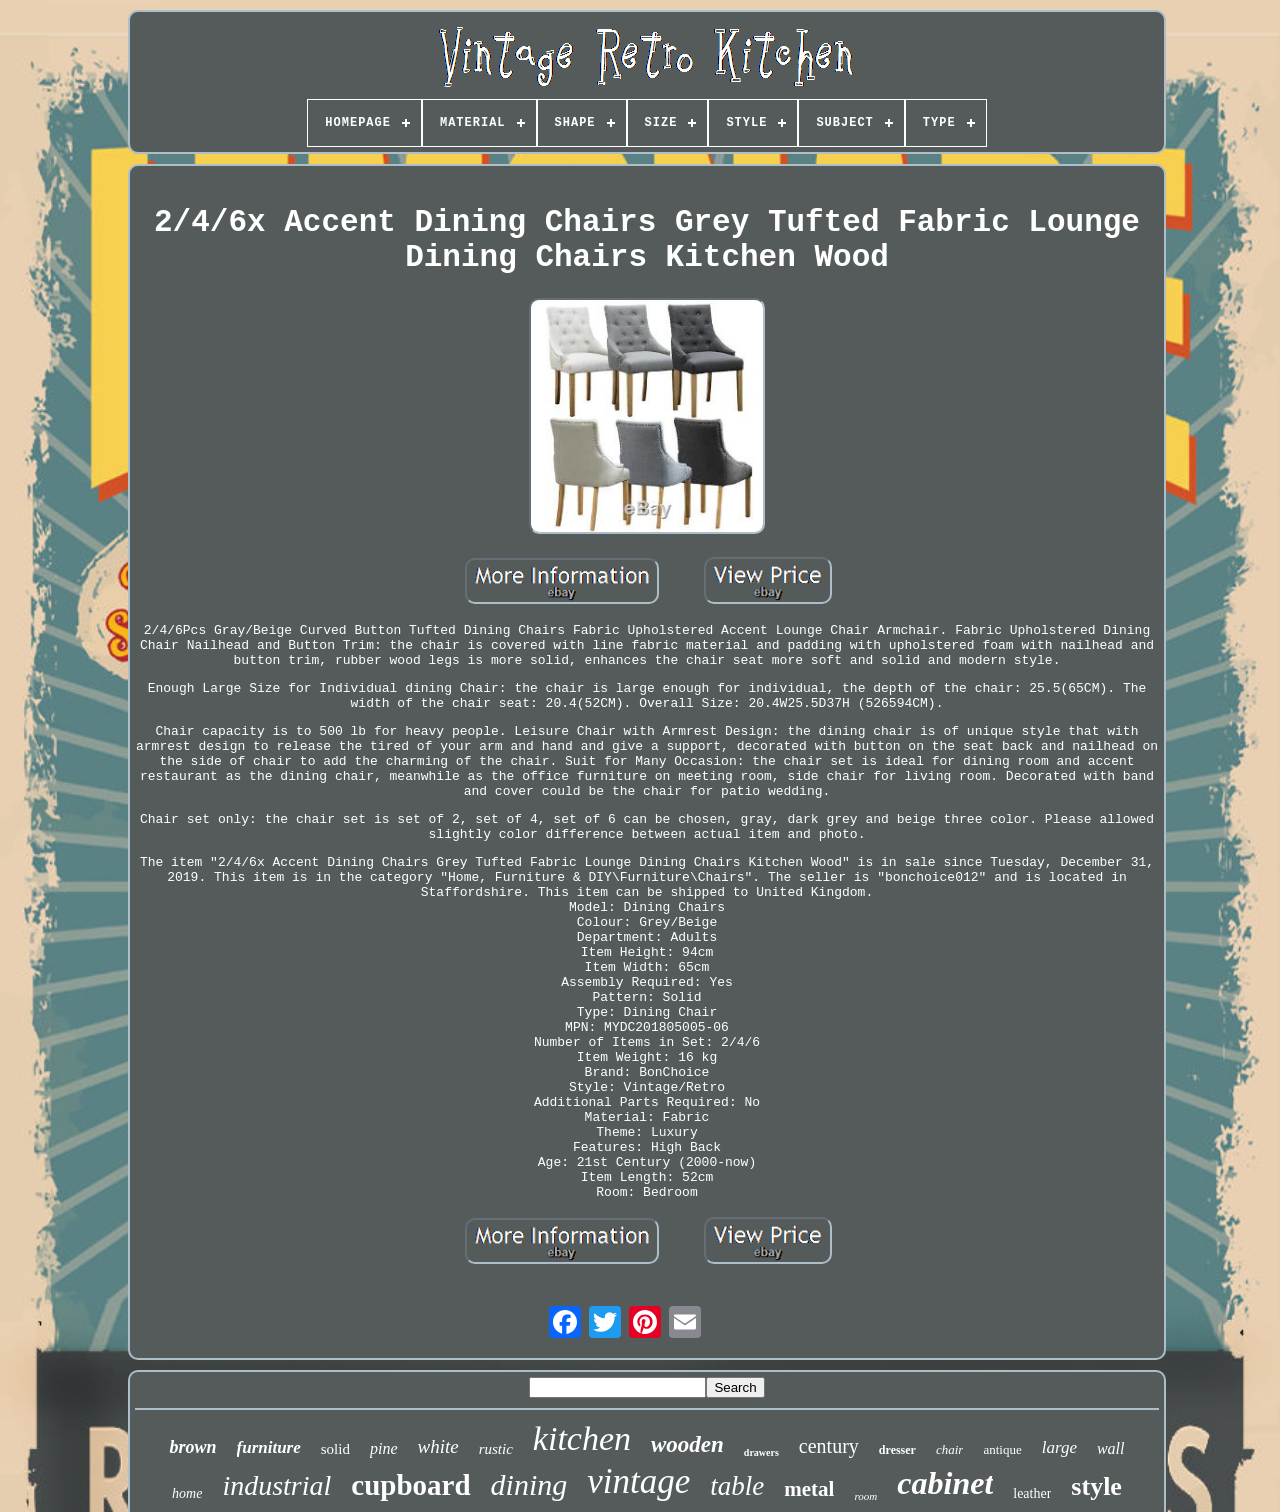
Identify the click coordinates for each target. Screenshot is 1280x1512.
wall (1111, 1448)
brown (192, 1447)
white (438, 1446)
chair (949, 1449)
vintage (638, 1481)
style (1096, 1486)
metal (809, 1489)
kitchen (582, 1438)
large (1059, 1447)
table (737, 1486)
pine (384, 1448)
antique (1002, 1449)
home (187, 1493)
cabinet (945, 1483)
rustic (496, 1449)
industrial (276, 1485)
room (865, 1496)
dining (529, 1484)
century (829, 1446)
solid (335, 1449)
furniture (269, 1447)
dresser (897, 1450)
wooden (687, 1444)
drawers (761, 1452)
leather (1032, 1493)
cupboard (410, 1485)
